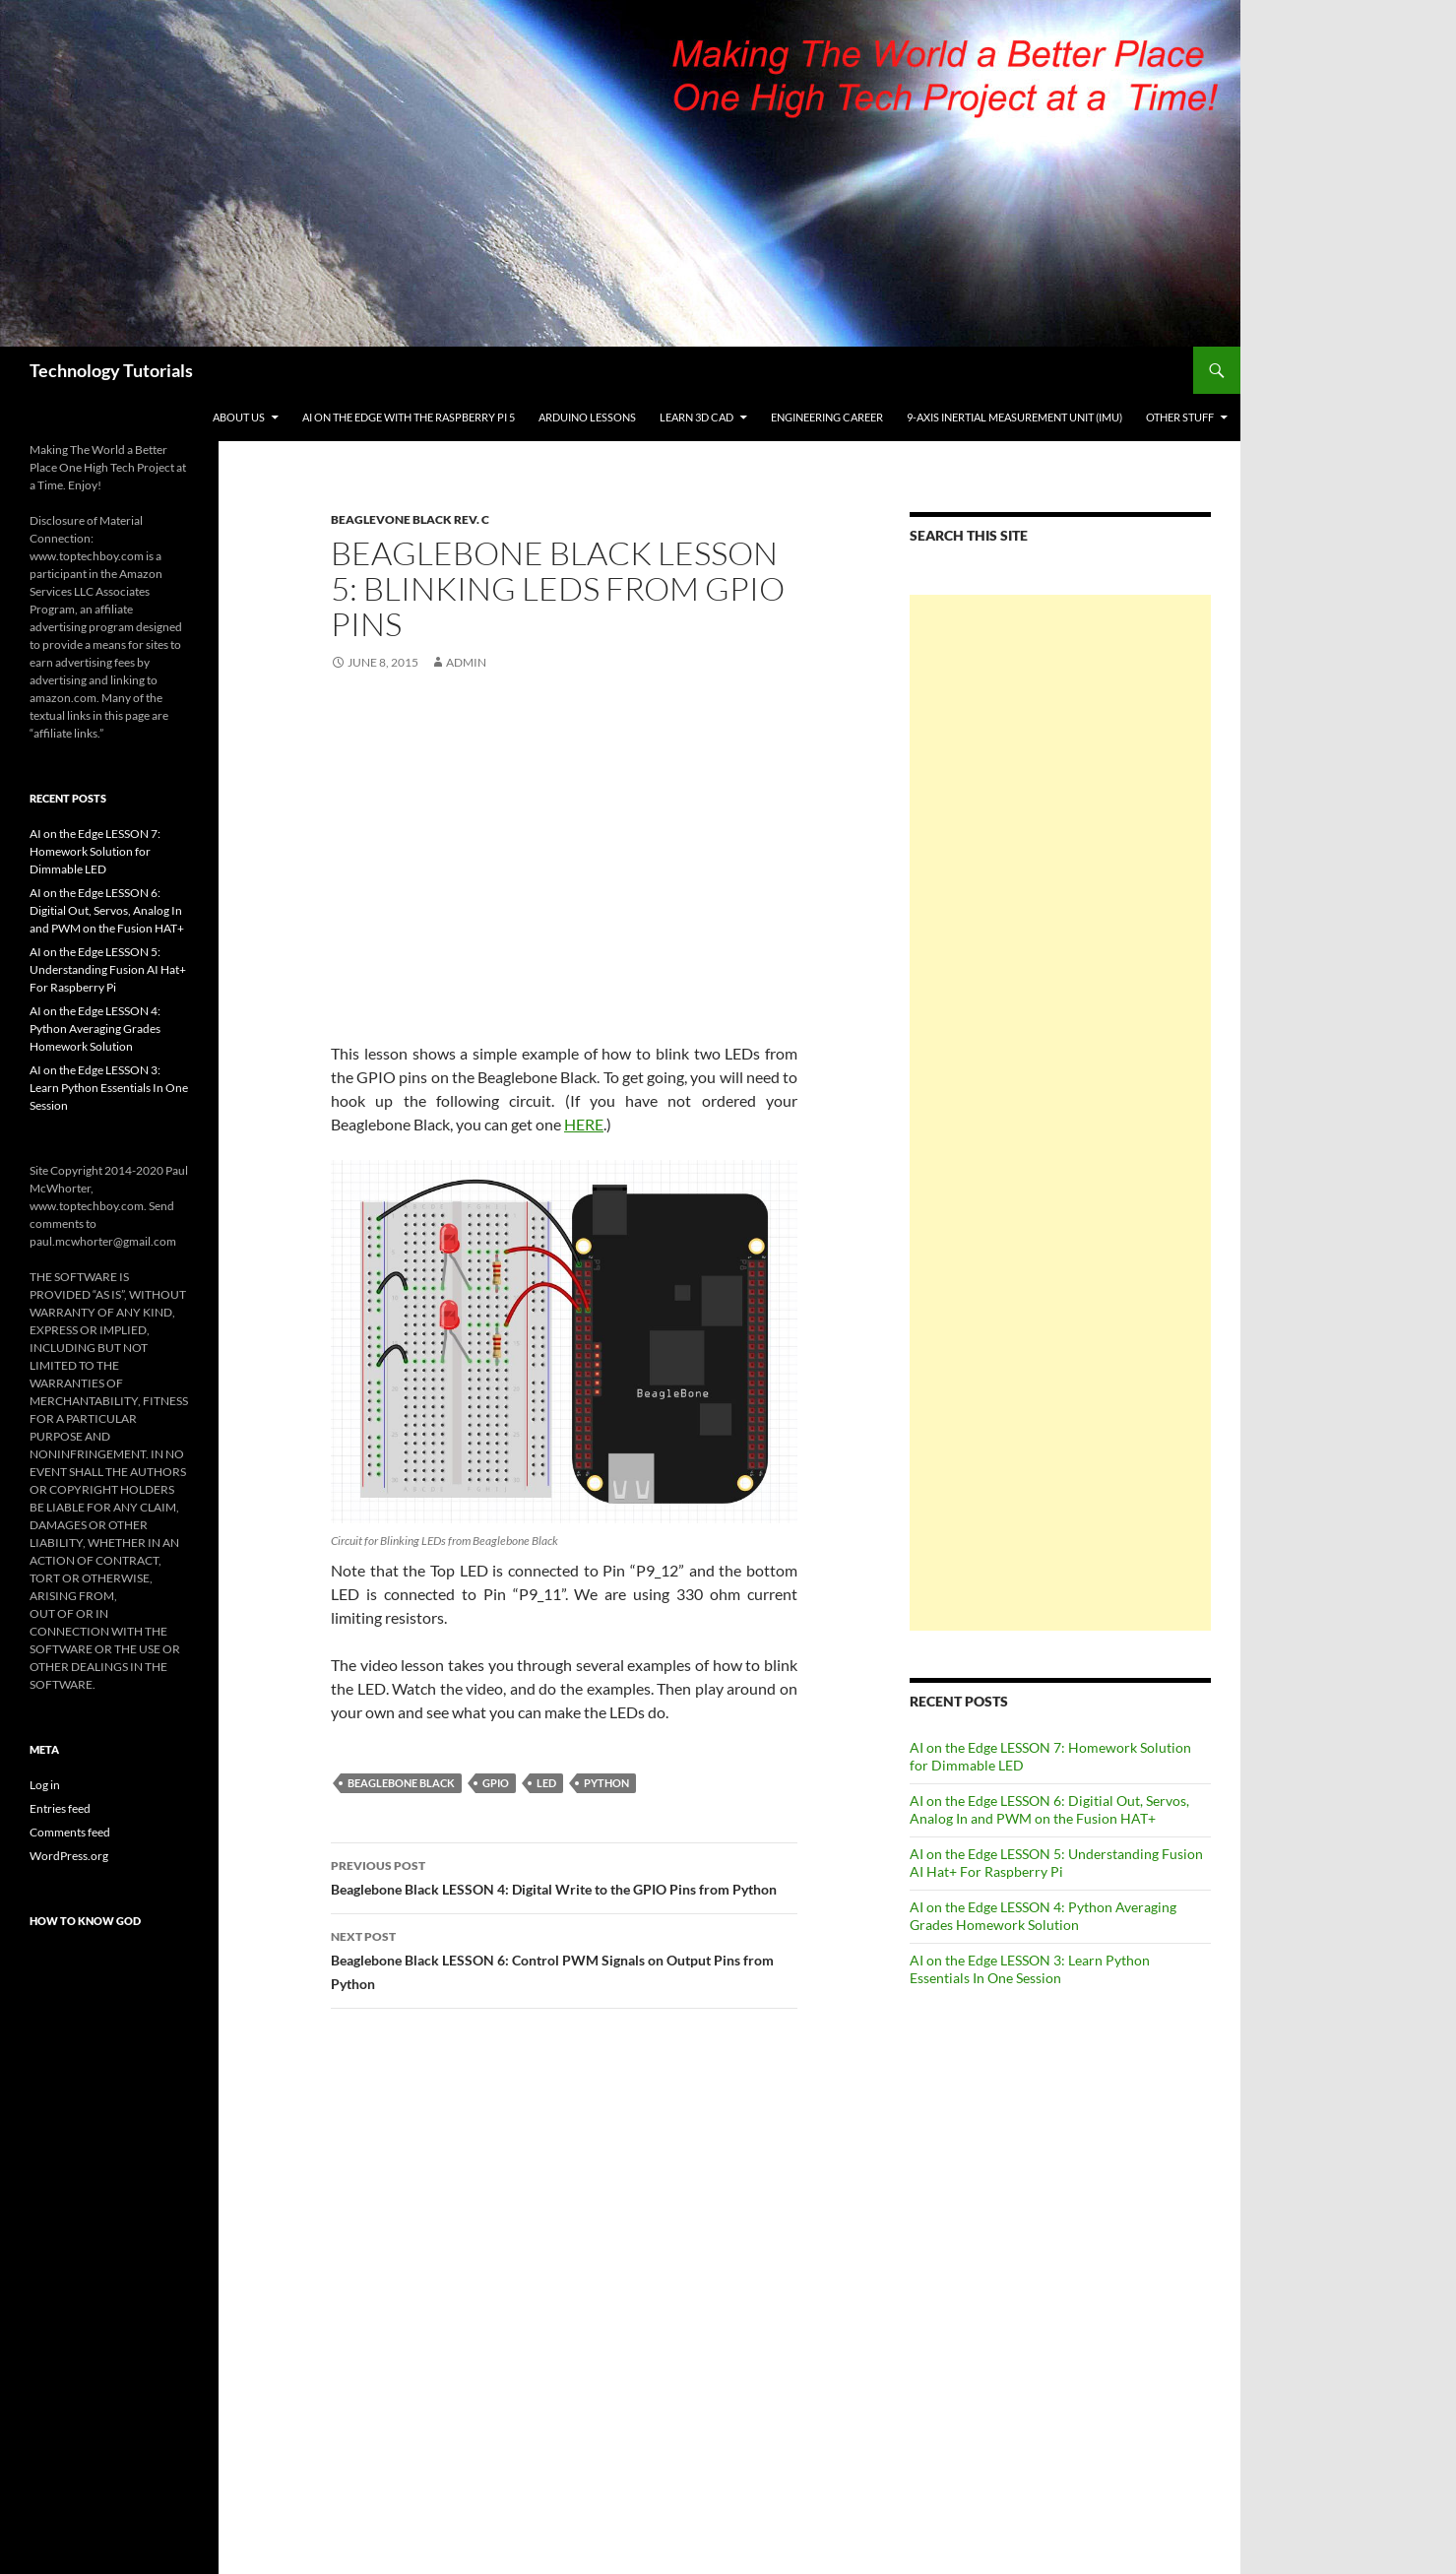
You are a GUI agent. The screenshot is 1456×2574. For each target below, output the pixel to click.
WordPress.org (69, 1855)
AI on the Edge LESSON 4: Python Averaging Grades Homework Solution (1043, 1915)
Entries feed (60, 1808)
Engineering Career (827, 417)
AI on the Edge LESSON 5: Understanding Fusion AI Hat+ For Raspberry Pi (1056, 1862)
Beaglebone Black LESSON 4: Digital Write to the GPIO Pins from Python (564, 1876)
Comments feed (70, 1832)
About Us (239, 417)
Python (606, 1782)
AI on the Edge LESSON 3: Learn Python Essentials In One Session (1030, 1969)
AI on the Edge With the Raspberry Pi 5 (408, 417)
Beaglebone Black (401, 1782)
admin (466, 662)
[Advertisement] (1060, 1113)
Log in (45, 1784)
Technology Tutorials (111, 370)
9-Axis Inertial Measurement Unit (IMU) (1014, 417)
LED (546, 1782)
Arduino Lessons (587, 417)
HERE (583, 1124)
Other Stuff (1180, 417)
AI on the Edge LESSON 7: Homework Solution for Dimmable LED (95, 851)
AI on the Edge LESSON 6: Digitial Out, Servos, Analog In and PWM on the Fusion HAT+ (1049, 1809)
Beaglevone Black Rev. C (410, 519)
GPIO (495, 1782)
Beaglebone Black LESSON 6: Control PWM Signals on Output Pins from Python (564, 1958)
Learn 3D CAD (696, 417)
